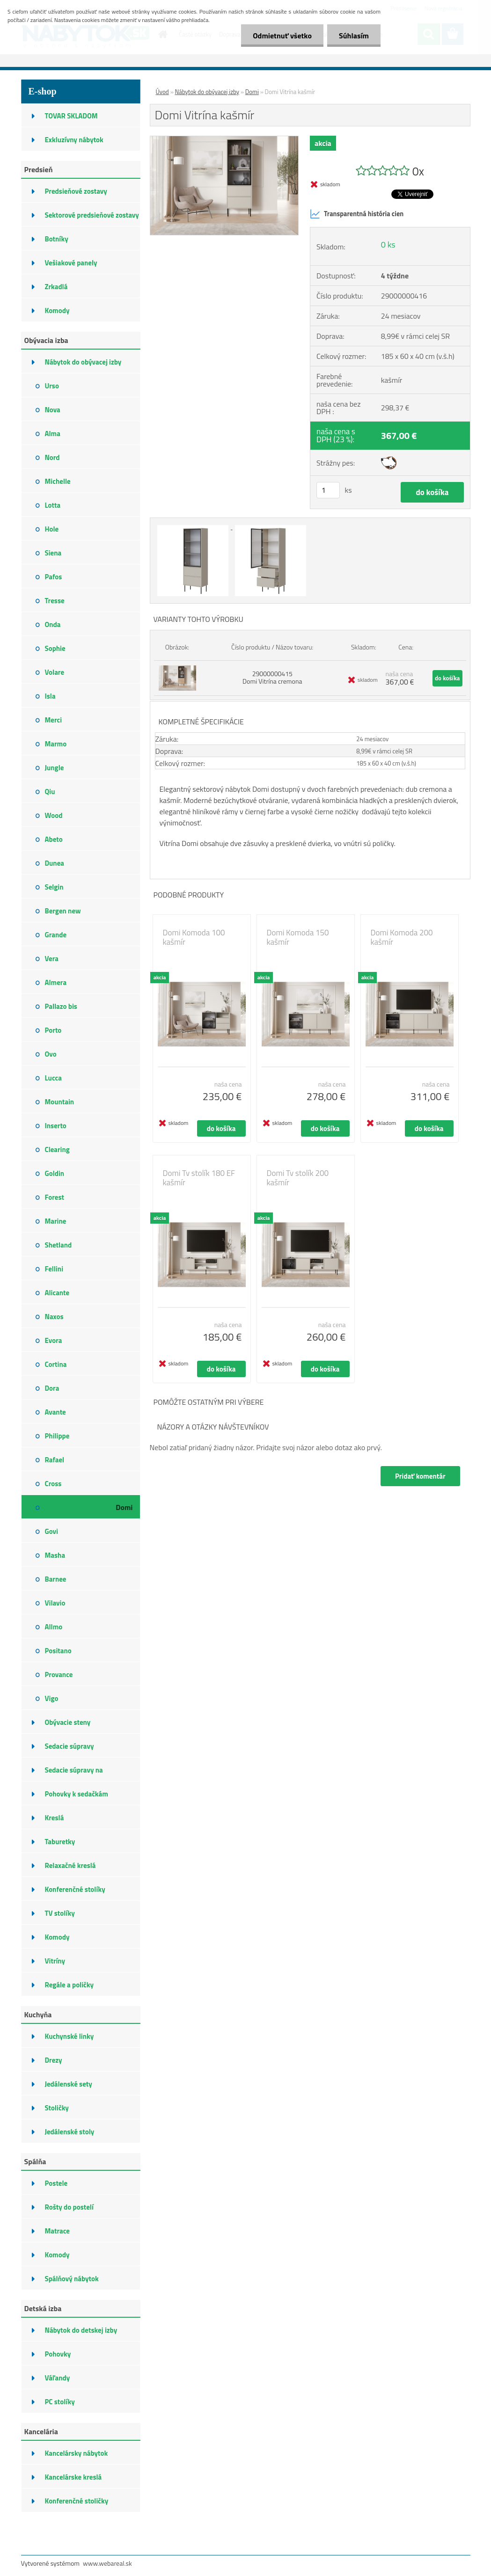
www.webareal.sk (107, 2563)
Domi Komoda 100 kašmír (194, 937)
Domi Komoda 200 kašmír (402, 937)
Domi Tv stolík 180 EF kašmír (199, 1177)
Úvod (162, 91)
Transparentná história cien (356, 214)
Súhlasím (354, 35)
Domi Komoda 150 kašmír (298, 937)
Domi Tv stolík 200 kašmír (298, 1177)
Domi (252, 91)
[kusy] (328, 490)
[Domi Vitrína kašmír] (224, 140)
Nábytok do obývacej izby (207, 91)
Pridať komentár (420, 1476)
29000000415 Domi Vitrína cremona (272, 677)
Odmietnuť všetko (282, 35)
